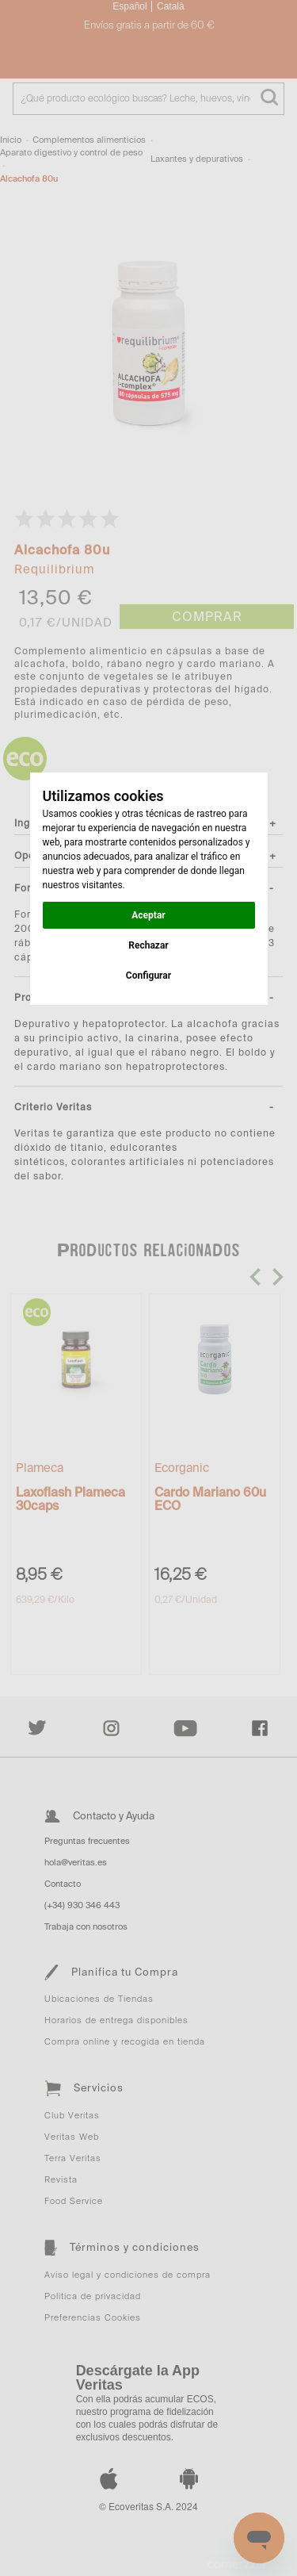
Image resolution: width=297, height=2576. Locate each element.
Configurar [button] (148, 975)
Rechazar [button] (148, 945)
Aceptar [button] (148, 915)
